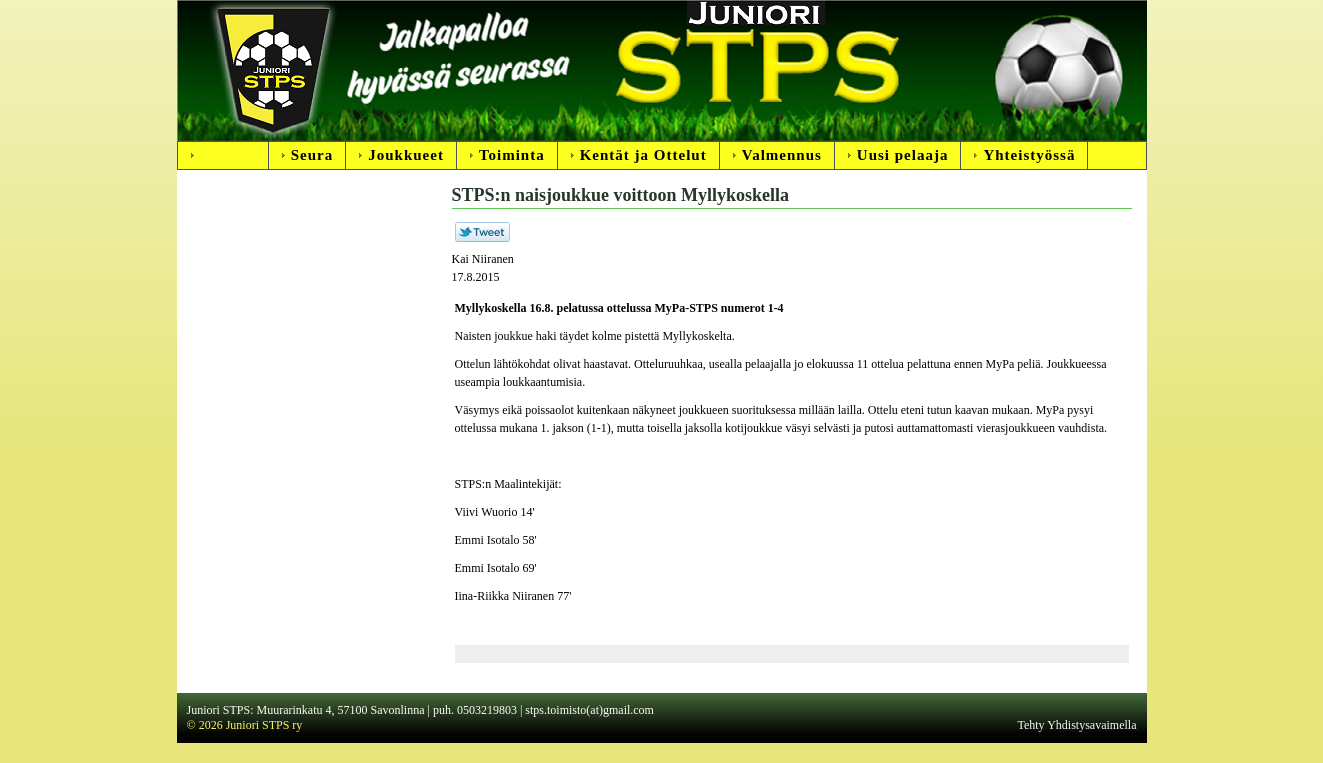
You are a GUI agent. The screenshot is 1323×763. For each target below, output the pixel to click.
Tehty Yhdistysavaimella (1076, 725)
